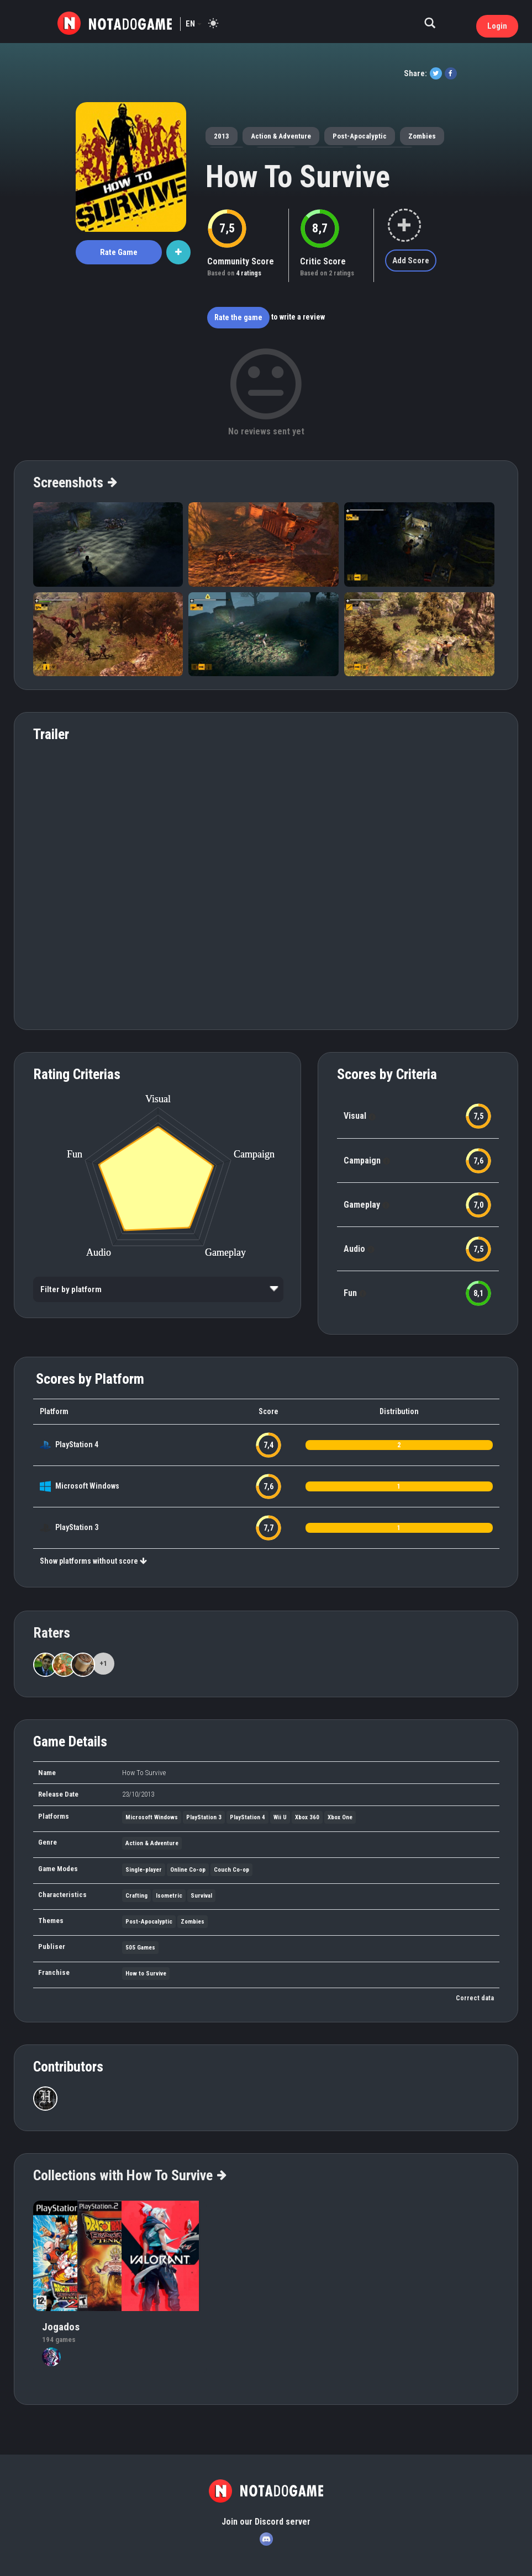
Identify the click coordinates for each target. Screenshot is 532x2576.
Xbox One (340, 1817)
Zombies (422, 136)
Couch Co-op (231, 1869)
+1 (103, 1663)
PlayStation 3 (76, 1527)
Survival (201, 1895)
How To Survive (298, 176)
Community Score (240, 261)
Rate (119, 252)
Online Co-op (188, 1869)
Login (497, 26)
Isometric (169, 1895)
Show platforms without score (93, 1561)
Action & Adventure (281, 136)
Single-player (143, 1869)
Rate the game (238, 317)
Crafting (136, 1895)
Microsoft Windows (87, 1485)
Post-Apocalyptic (360, 136)
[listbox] (158, 1289)
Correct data (475, 1998)
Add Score (410, 260)
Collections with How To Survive (129, 2175)
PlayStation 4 (76, 1444)
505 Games (140, 1947)
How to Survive (145, 1973)
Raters (51, 1632)
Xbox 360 (307, 1817)
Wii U (280, 1817)
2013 (221, 136)
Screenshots (74, 482)
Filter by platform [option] (71, 1289)
